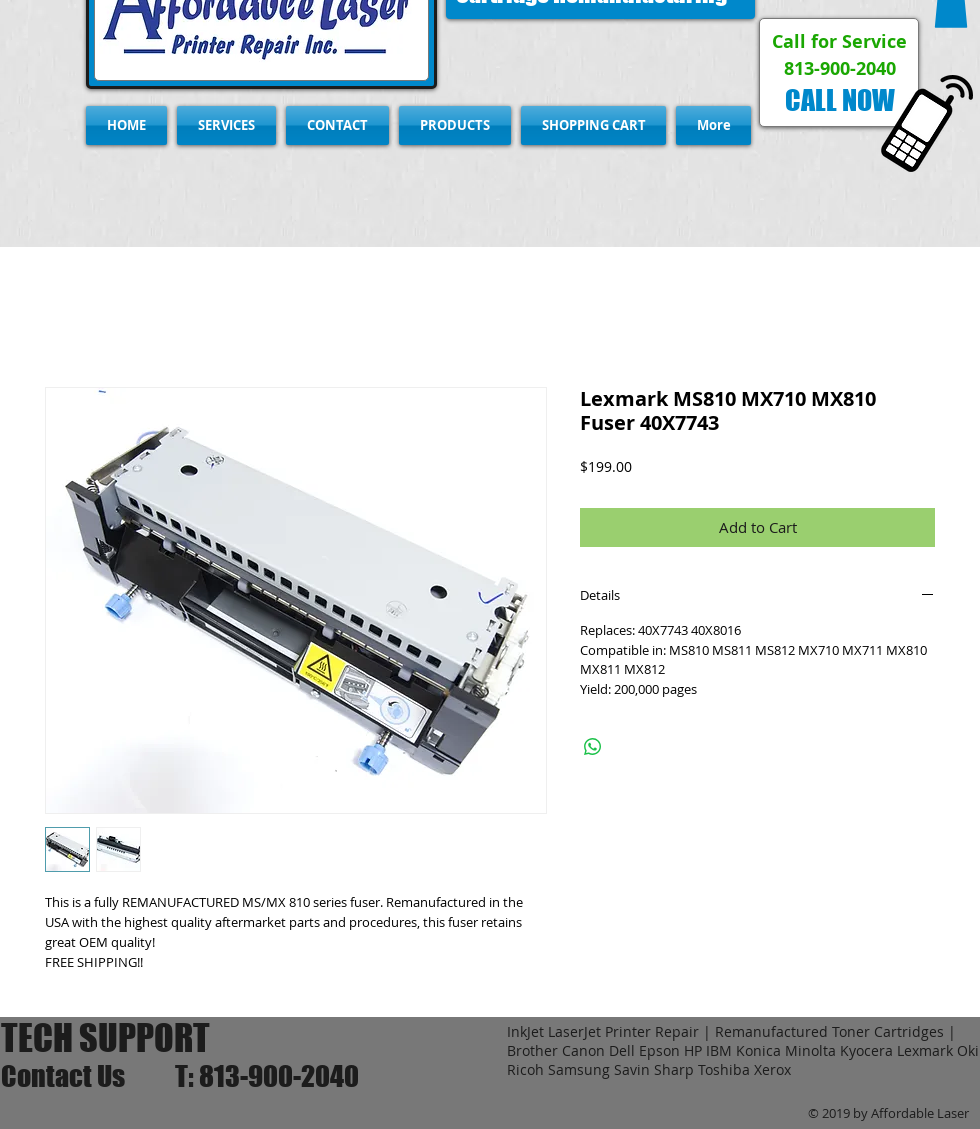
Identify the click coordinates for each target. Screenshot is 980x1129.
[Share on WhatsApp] (593, 747)
